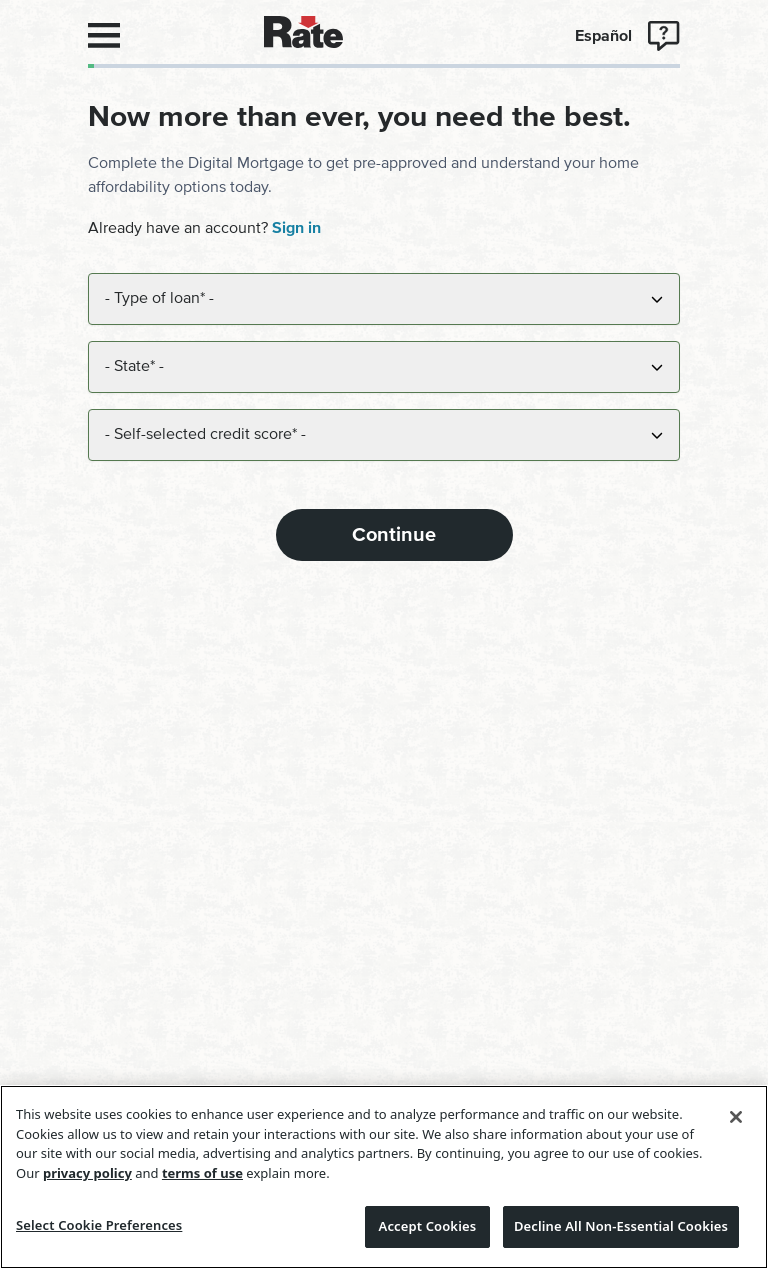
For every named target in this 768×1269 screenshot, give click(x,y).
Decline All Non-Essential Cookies (621, 1226)
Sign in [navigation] (296, 228)
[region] (384, 1177)
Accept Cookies (428, 1226)
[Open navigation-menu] (104, 36)
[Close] (736, 1117)
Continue (394, 535)
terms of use (202, 1173)
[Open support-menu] (664, 36)
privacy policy (87, 1173)
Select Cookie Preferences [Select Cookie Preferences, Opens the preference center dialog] (99, 1225)
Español (603, 36)
